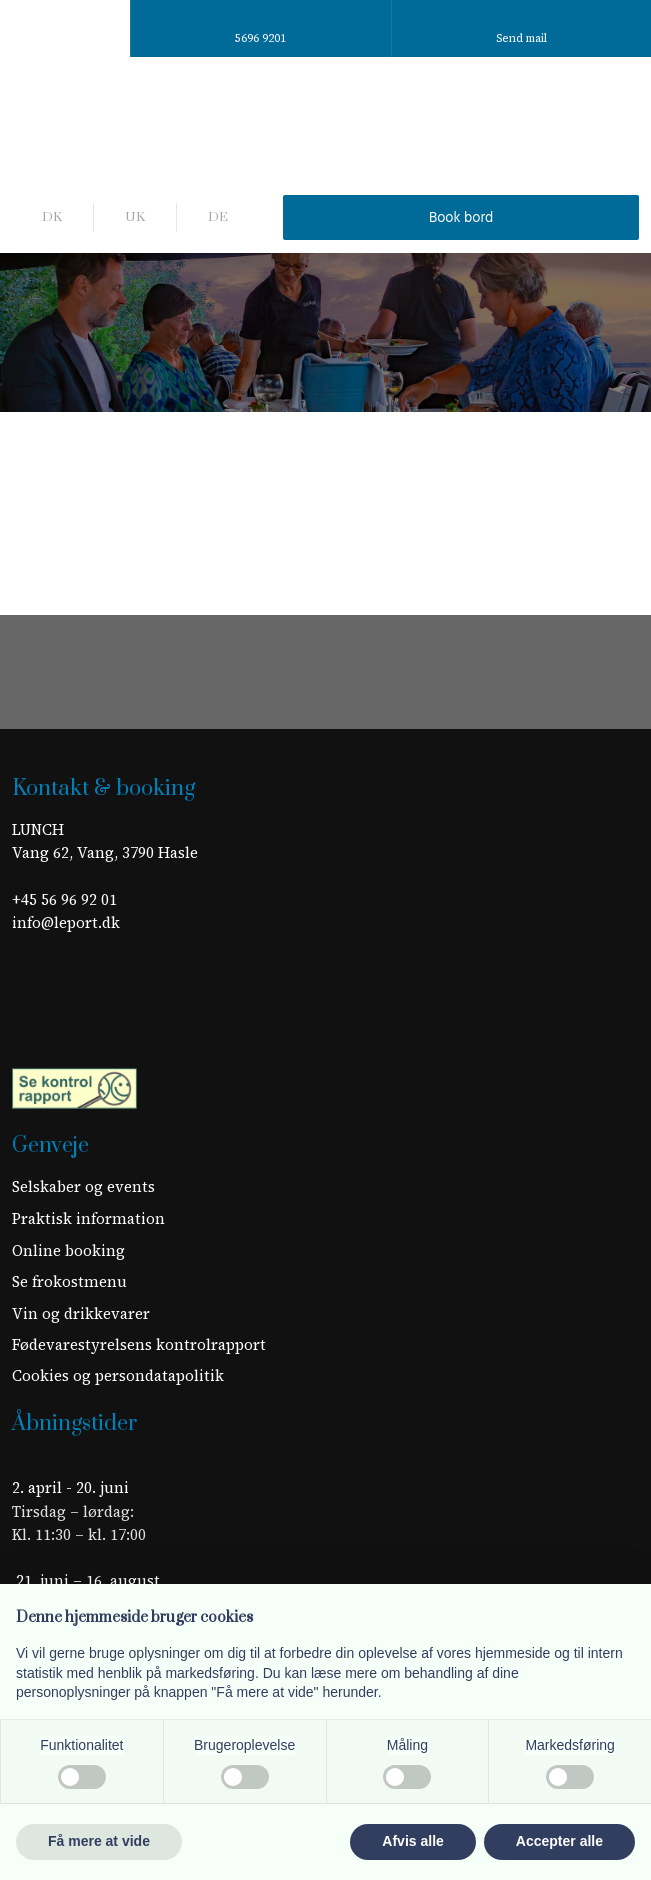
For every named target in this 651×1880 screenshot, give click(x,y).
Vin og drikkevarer (81, 1313)
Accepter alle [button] (559, 1841)
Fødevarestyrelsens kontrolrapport (139, 1344)
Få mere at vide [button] (99, 1841)
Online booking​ (68, 1250)
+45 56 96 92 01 (64, 899)
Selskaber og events (83, 1186)
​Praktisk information (88, 1218)
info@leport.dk (66, 922)
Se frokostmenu (69, 1281)
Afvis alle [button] (412, 1841)
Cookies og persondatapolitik (118, 1375)
